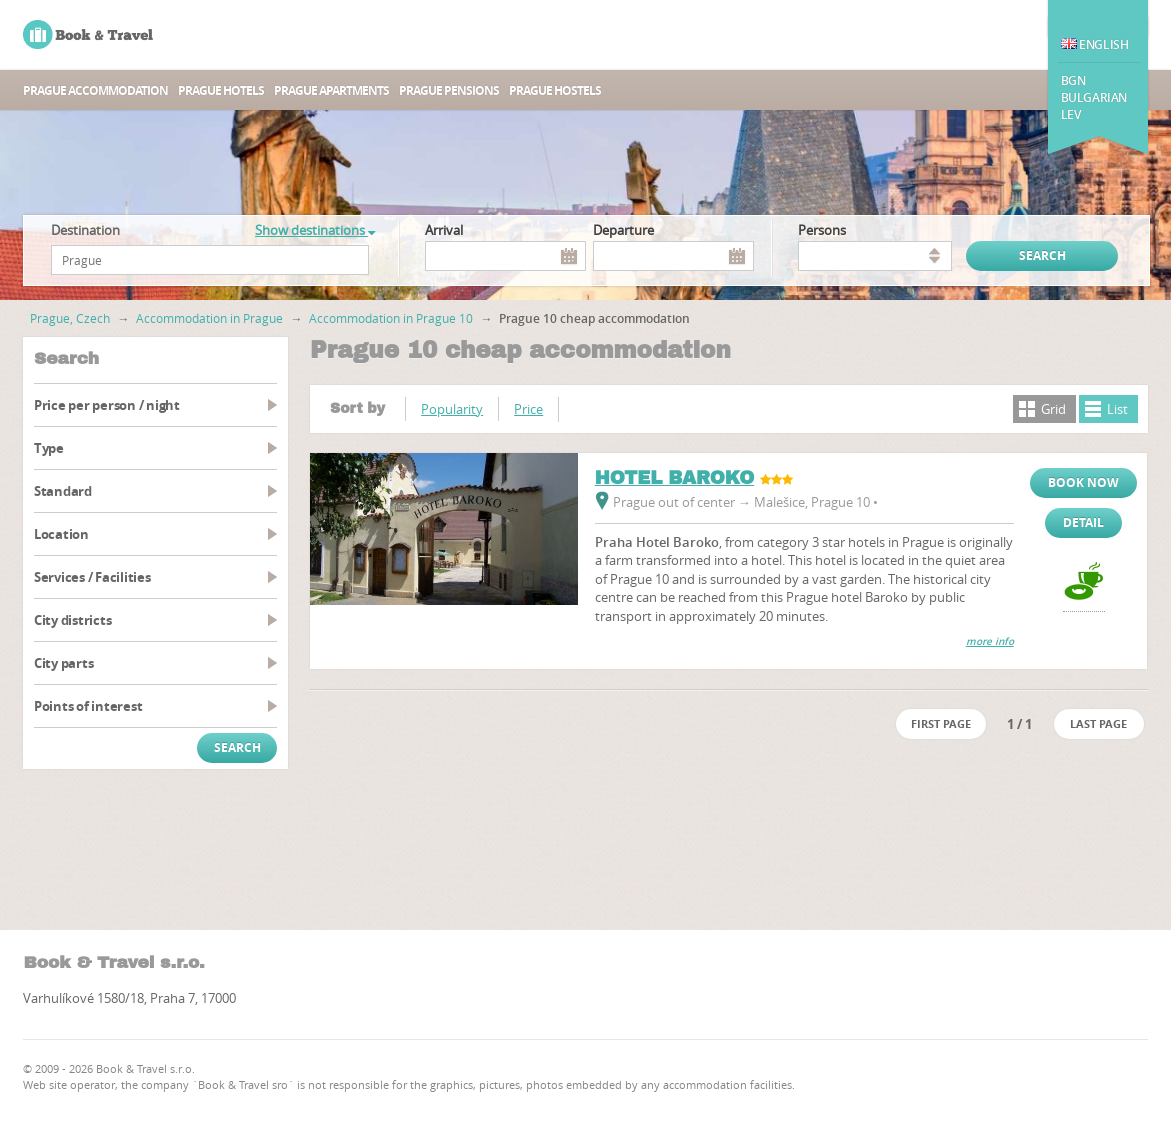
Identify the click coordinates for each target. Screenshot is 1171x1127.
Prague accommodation (95, 90)
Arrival (444, 230)
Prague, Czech (70, 318)
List (1117, 409)
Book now (1083, 482)
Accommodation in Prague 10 (391, 318)
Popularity (452, 409)
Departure (623, 230)
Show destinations (315, 230)
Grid (1053, 409)
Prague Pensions (449, 90)
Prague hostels (555, 90)
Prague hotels (221, 90)
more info (990, 641)
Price (528, 409)
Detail (1083, 522)
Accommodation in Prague (209, 318)
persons (822, 230)
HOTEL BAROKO (674, 478)
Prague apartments (331, 90)
